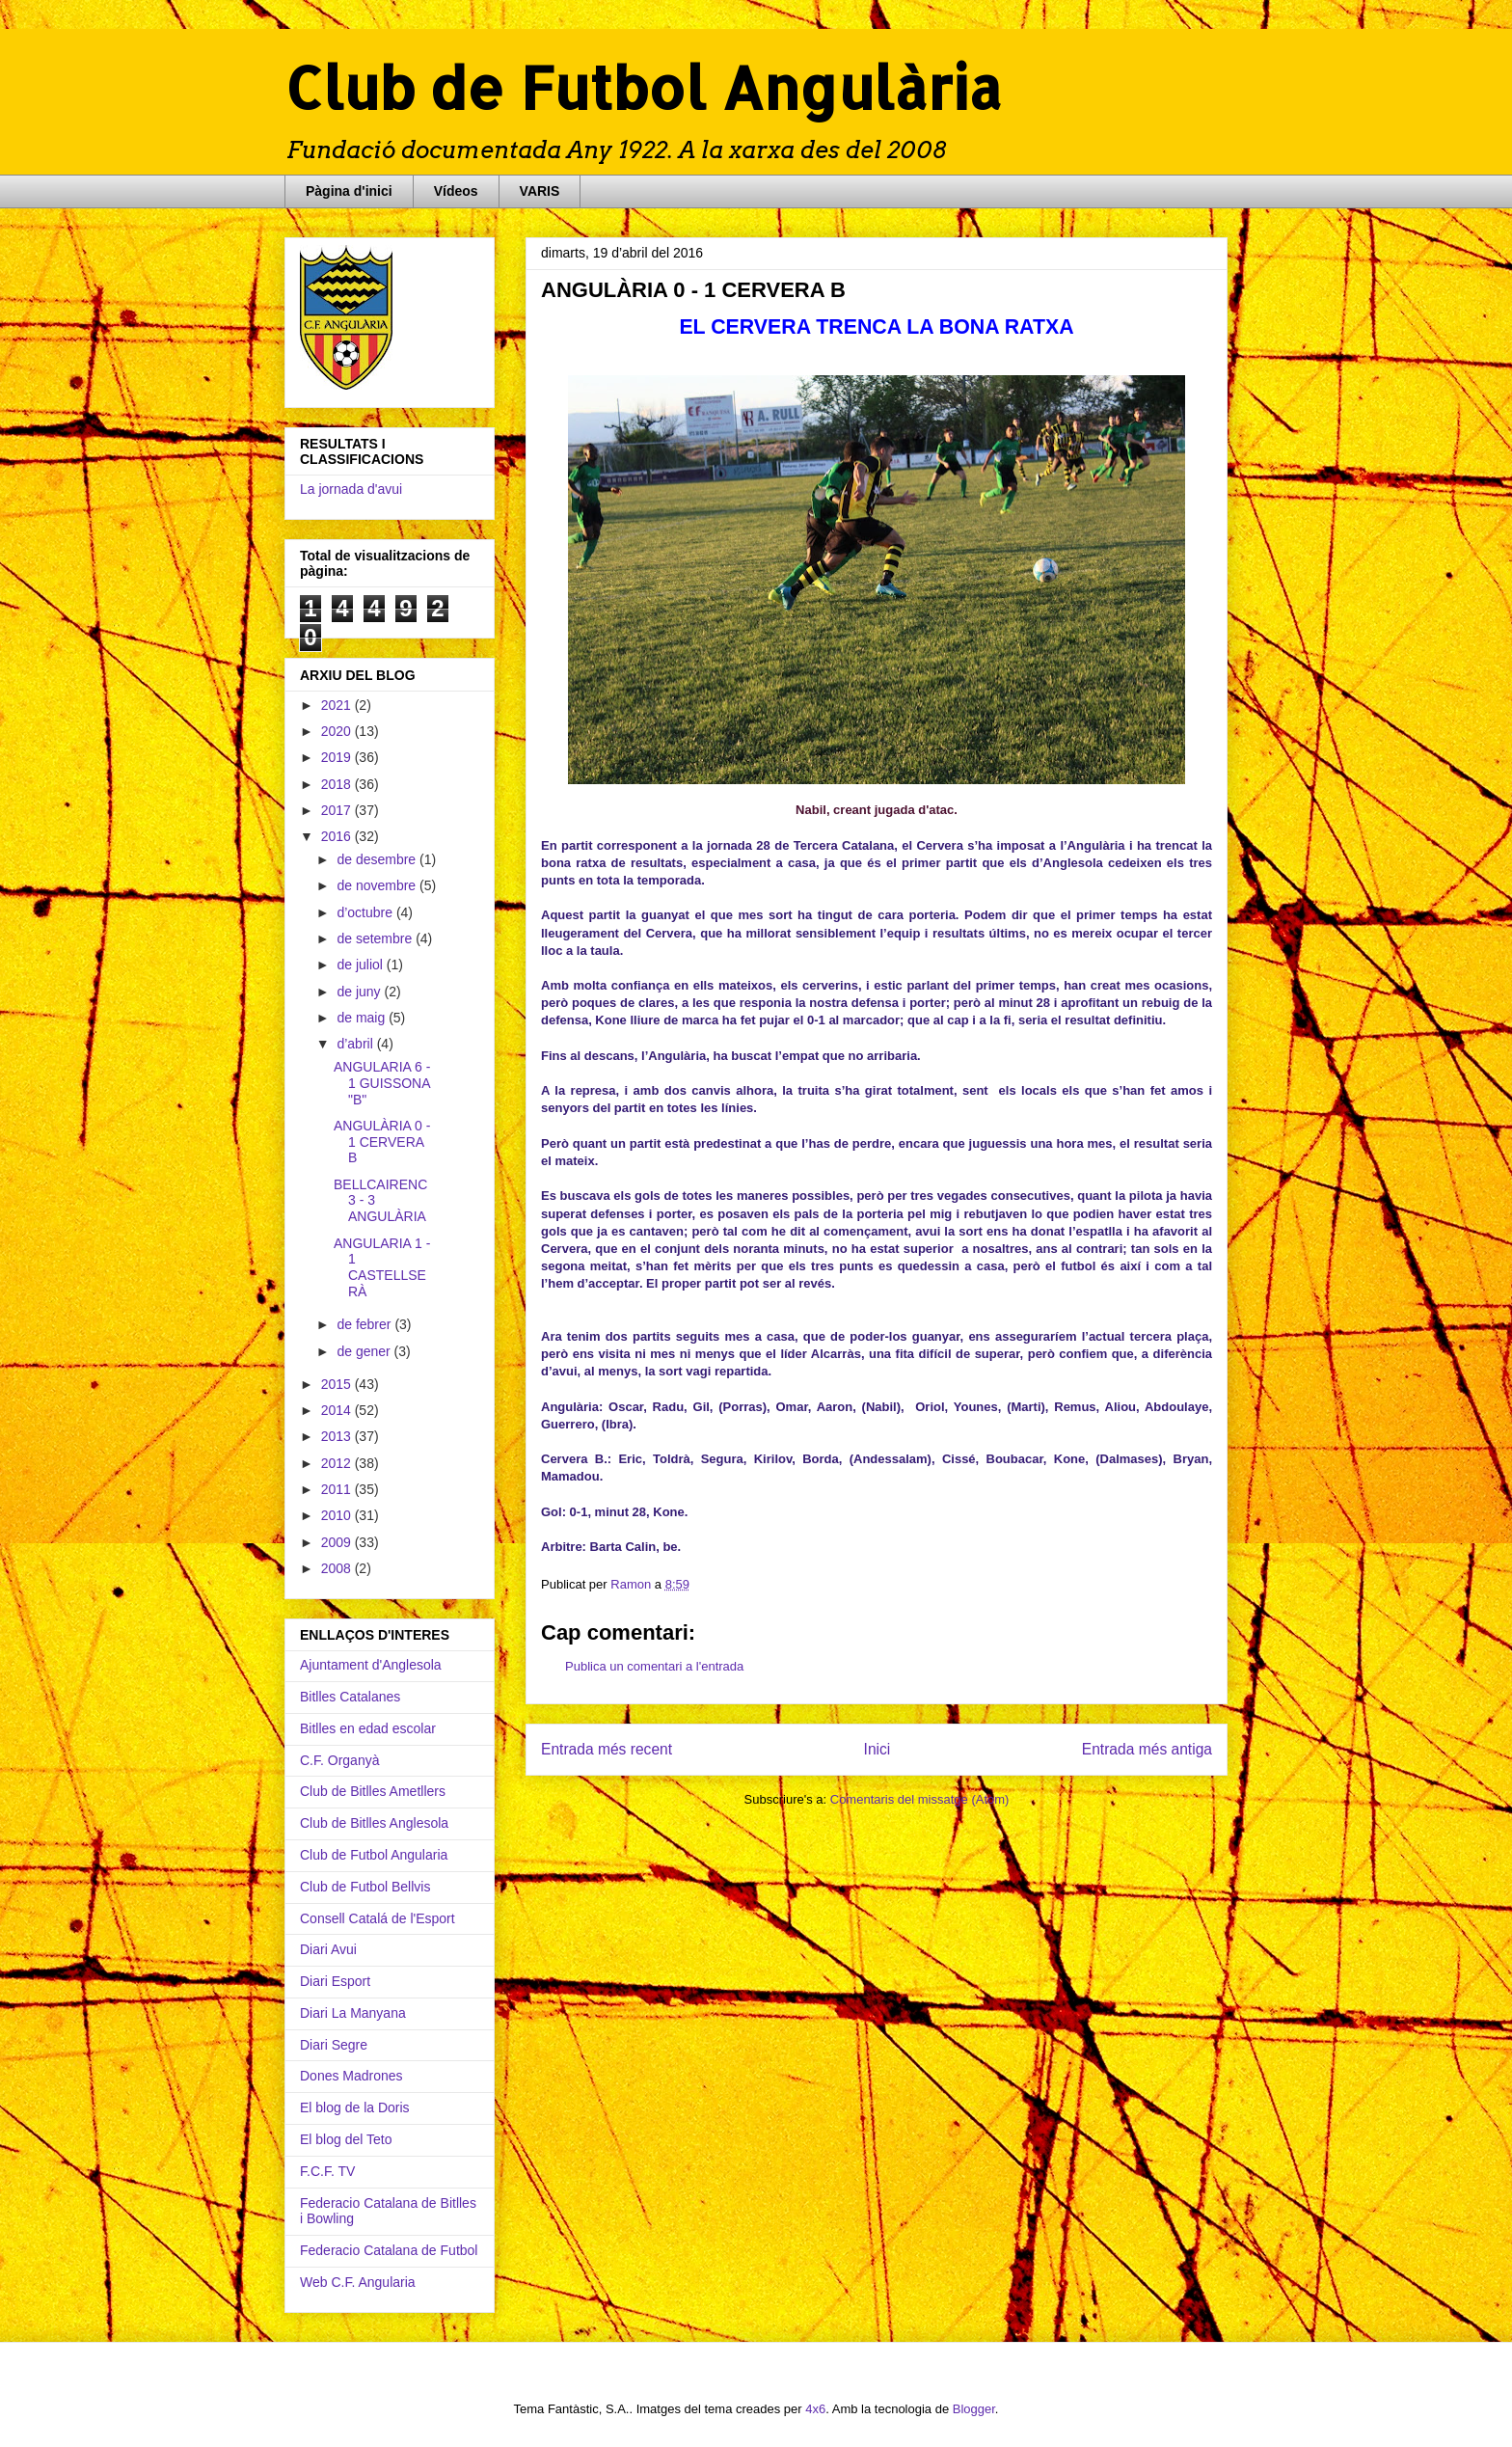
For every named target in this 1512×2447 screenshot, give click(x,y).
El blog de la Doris (355, 2107)
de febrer (365, 1324)
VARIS (540, 191)
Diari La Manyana (353, 2013)
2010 (338, 1515)
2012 (338, 1463)
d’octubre (366, 912)
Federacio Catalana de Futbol (388, 2250)
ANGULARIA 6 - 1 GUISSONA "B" (382, 1083)
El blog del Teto (346, 2139)
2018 (338, 784)
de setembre (376, 938)
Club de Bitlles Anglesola (374, 1823)
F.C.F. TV (327, 2171)
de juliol (361, 964)
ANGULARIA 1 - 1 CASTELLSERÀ (382, 1267)
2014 (338, 1410)
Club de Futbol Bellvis (365, 1886)
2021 (338, 705)
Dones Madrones (351, 2075)
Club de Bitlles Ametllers (373, 1791)
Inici (877, 1749)
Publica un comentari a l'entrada (654, 1666)
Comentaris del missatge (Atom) (920, 1799)
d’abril (356, 1043)
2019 (338, 757)
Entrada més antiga (1147, 1749)
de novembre (378, 885)
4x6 (815, 2409)
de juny (360, 991)
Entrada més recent (606, 1749)
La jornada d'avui (351, 489)
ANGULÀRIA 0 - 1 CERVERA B (382, 1142)
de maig (363, 1017)
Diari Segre (333, 2045)
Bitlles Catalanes (350, 1696)
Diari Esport (335, 1981)
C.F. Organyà (339, 1760)
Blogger (974, 2409)
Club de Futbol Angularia (373, 1854)
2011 (338, 1489)
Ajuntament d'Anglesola (371, 1664)
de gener (365, 1351)
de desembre (378, 859)
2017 (338, 810)
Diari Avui (328, 1949)
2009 (338, 1542)
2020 (338, 731)
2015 (338, 1384)
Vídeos (456, 191)
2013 (338, 1436)
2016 (338, 836)
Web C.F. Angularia (358, 2282)
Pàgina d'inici (349, 191)
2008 (338, 1568)
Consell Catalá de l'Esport (377, 1918)
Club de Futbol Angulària (643, 87)
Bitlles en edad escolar (368, 1728)
